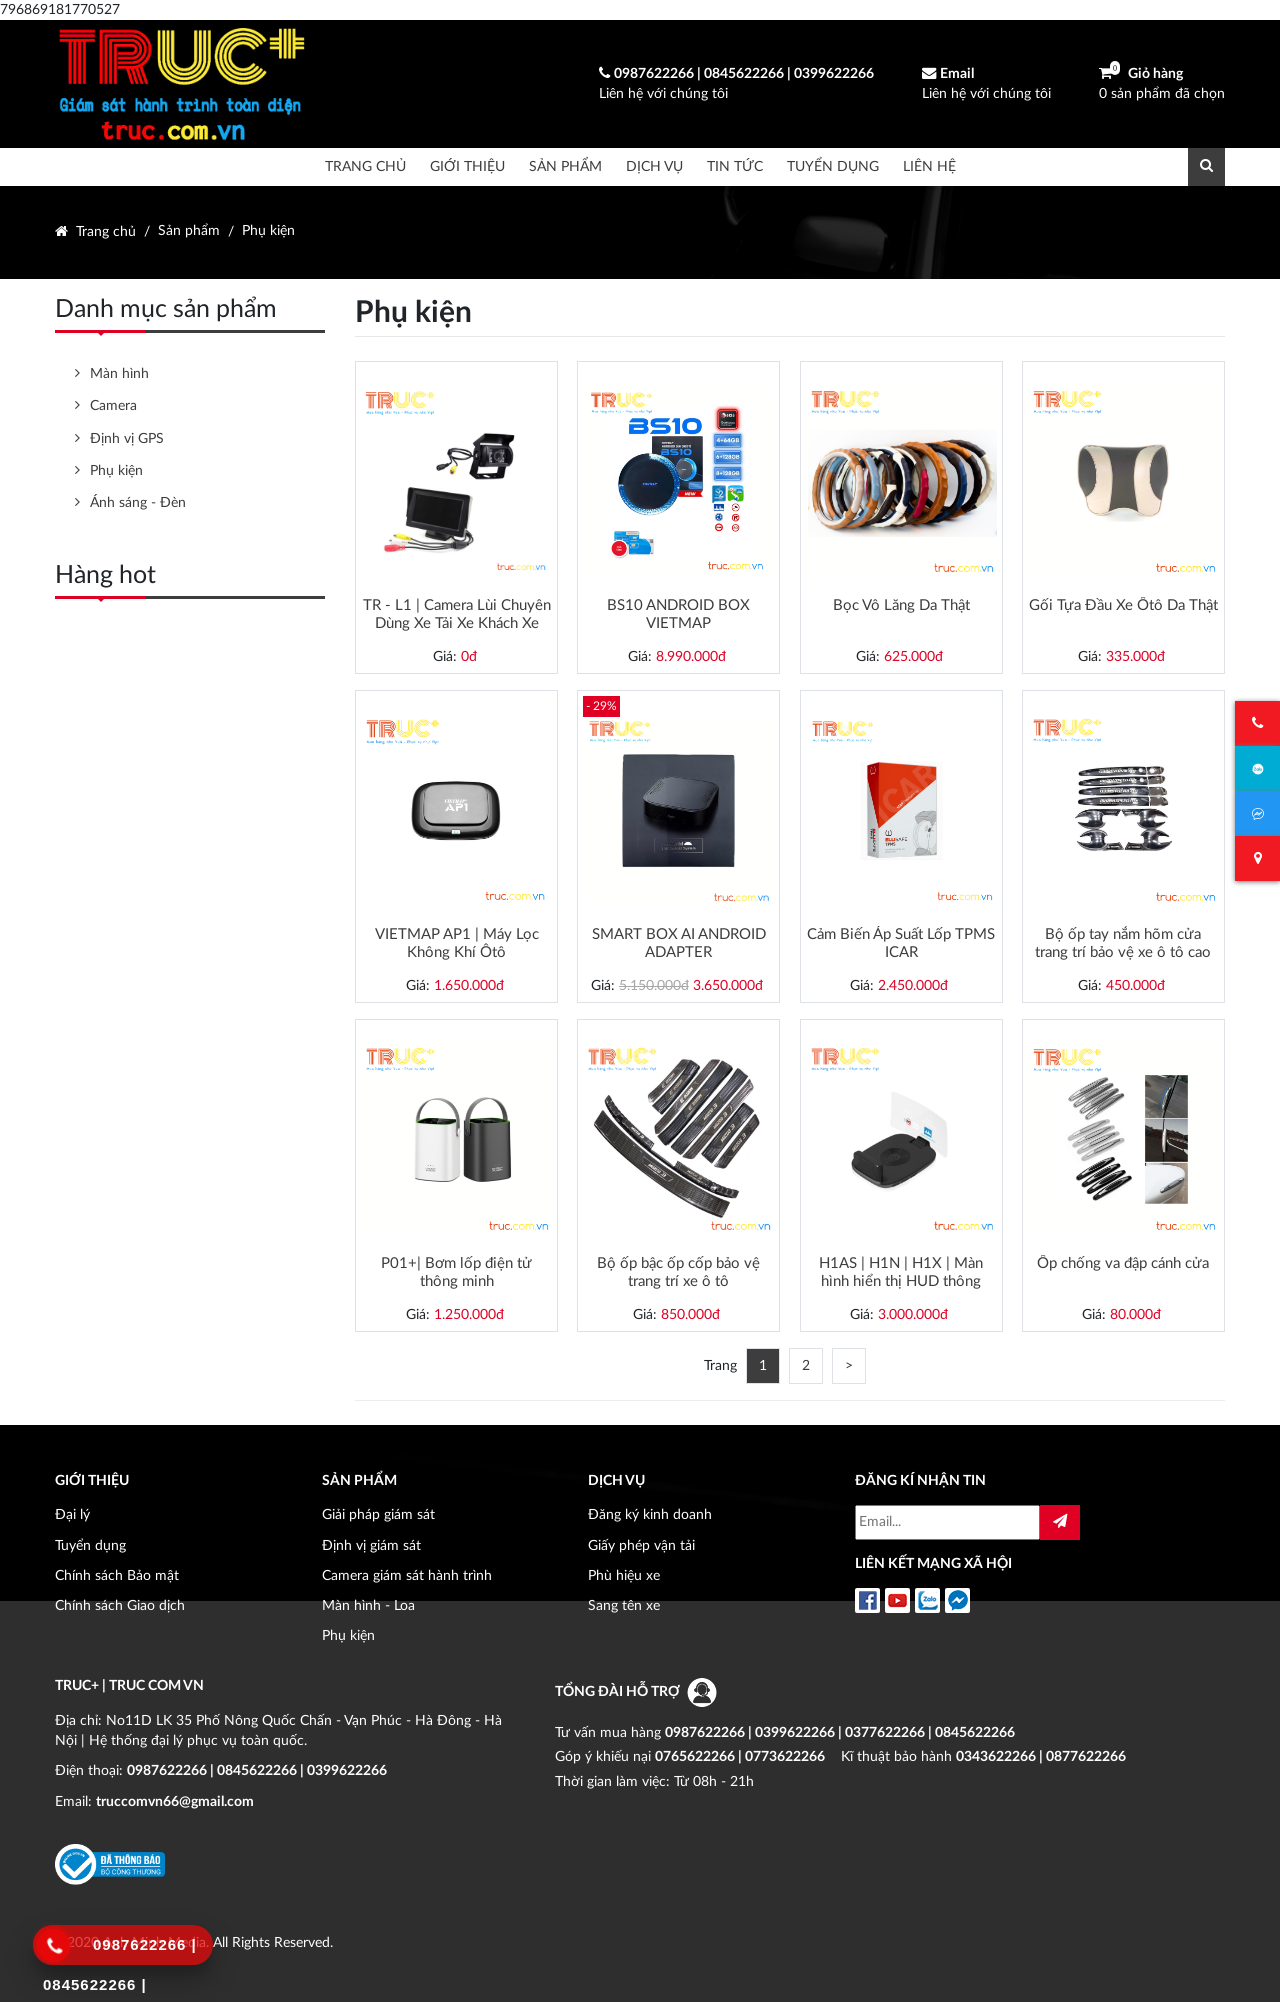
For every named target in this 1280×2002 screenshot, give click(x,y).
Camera (113, 405)
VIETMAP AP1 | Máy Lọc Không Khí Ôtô (457, 943)
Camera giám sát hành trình (407, 1575)
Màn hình (119, 373)
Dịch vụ (654, 166)
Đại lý (72, 1514)
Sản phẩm (565, 166)
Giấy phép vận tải (641, 1545)
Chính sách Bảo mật (117, 1575)
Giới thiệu (467, 166)
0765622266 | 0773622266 (740, 1756)
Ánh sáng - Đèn (138, 502)
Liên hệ (929, 166)
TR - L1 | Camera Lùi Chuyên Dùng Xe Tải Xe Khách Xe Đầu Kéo (457, 615)
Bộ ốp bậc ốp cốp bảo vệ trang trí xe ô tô (678, 1272)
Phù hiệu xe (624, 1575)
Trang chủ (365, 166)
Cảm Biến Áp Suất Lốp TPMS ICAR (901, 943)
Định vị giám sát (371, 1545)
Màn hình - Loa (368, 1605)
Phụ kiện (268, 231)
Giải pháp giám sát (378, 1514)
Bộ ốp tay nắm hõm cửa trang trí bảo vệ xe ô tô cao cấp (1123, 944)
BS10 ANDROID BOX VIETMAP (678, 614)
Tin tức (735, 166)
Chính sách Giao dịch (120, 1605)
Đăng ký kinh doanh (650, 1514)
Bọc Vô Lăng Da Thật (901, 605)
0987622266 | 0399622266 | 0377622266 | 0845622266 (840, 1732)
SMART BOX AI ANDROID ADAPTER (679, 943)
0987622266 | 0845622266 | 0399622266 (257, 1770)
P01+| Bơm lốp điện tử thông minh (456, 1272)
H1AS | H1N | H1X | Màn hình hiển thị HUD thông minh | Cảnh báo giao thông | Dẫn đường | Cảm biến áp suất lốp (901, 1273)
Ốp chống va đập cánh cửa (1123, 1263)
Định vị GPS (127, 438)
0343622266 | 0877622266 (1041, 1756)
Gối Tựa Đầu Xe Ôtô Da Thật (1123, 605)
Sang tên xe (624, 1605)
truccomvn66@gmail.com (175, 1801)
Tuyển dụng (833, 166)
